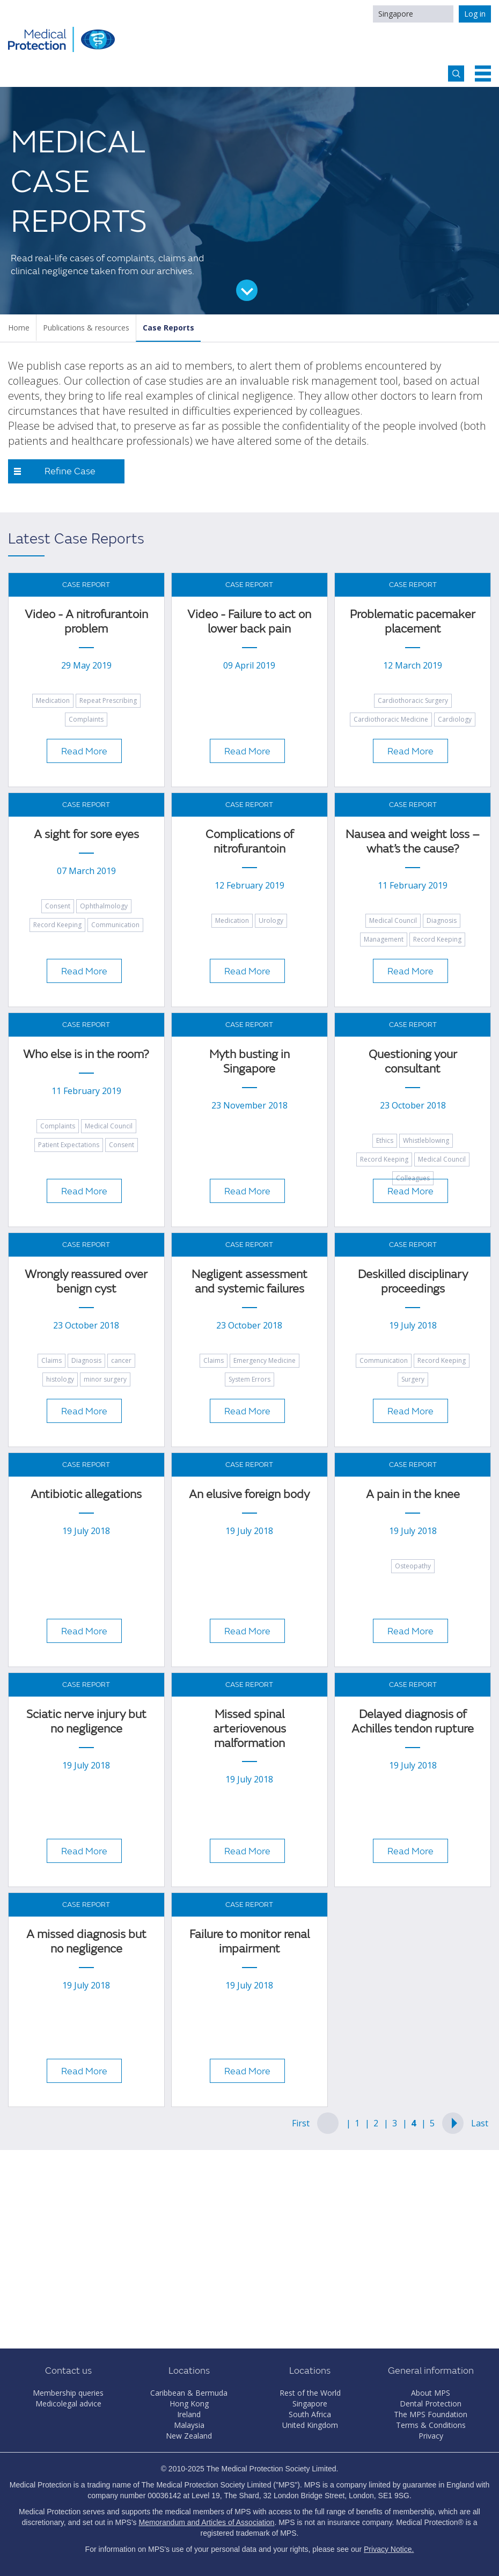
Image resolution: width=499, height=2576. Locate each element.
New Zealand (189, 2436)
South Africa (310, 2414)
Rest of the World (310, 2393)
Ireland (189, 2414)
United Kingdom (310, 2425)
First (301, 2123)
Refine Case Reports (70, 474)
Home (19, 327)
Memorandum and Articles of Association (206, 2522)
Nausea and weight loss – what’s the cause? (413, 841)
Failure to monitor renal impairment (249, 1941)
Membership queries (68, 2393)
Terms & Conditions (431, 2425)
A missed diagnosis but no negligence (86, 1941)
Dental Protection (430, 2403)
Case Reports (168, 327)
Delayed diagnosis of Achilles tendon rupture (412, 1721)
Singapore (395, 14)
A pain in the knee (413, 1494)
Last (479, 2123)
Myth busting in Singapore (249, 1061)
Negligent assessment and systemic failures (249, 1281)
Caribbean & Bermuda (189, 2393)
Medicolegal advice (68, 2403)
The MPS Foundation (430, 2414)
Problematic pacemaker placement (412, 621)
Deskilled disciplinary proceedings (413, 1281)
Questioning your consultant (413, 1061)
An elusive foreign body (249, 1494)
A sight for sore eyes (86, 834)
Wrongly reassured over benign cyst (86, 1281)
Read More (84, 751)
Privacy (431, 2436)
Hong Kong (189, 2403)
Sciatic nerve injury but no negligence (86, 1721)
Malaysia (189, 2425)
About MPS (430, 2393)
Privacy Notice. (389, 2549)
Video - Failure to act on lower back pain (249, 621)
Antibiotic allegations (86, 1494)
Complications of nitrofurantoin (249, 841)
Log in (475, 14)
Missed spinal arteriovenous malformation (249, 1729)
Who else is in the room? (86, 1054)
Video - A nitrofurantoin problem (86, 621)
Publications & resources (86, 327)
